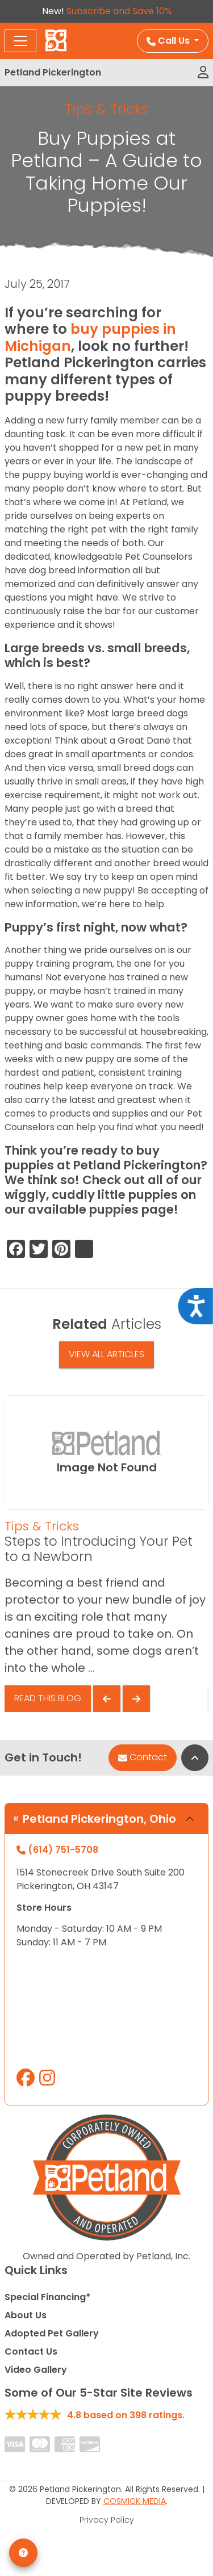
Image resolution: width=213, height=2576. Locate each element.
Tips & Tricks (106, 109)
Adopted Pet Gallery (52, 2333)
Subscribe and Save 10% (119, 11)
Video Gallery (36, 2369)
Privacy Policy (107, 2519)
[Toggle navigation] (20, 41)
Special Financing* (47, 2297)
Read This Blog (47, 1698)
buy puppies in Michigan (90, 337)
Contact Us (31, 2351)
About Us (26, 2315)
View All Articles (106, 1354)
